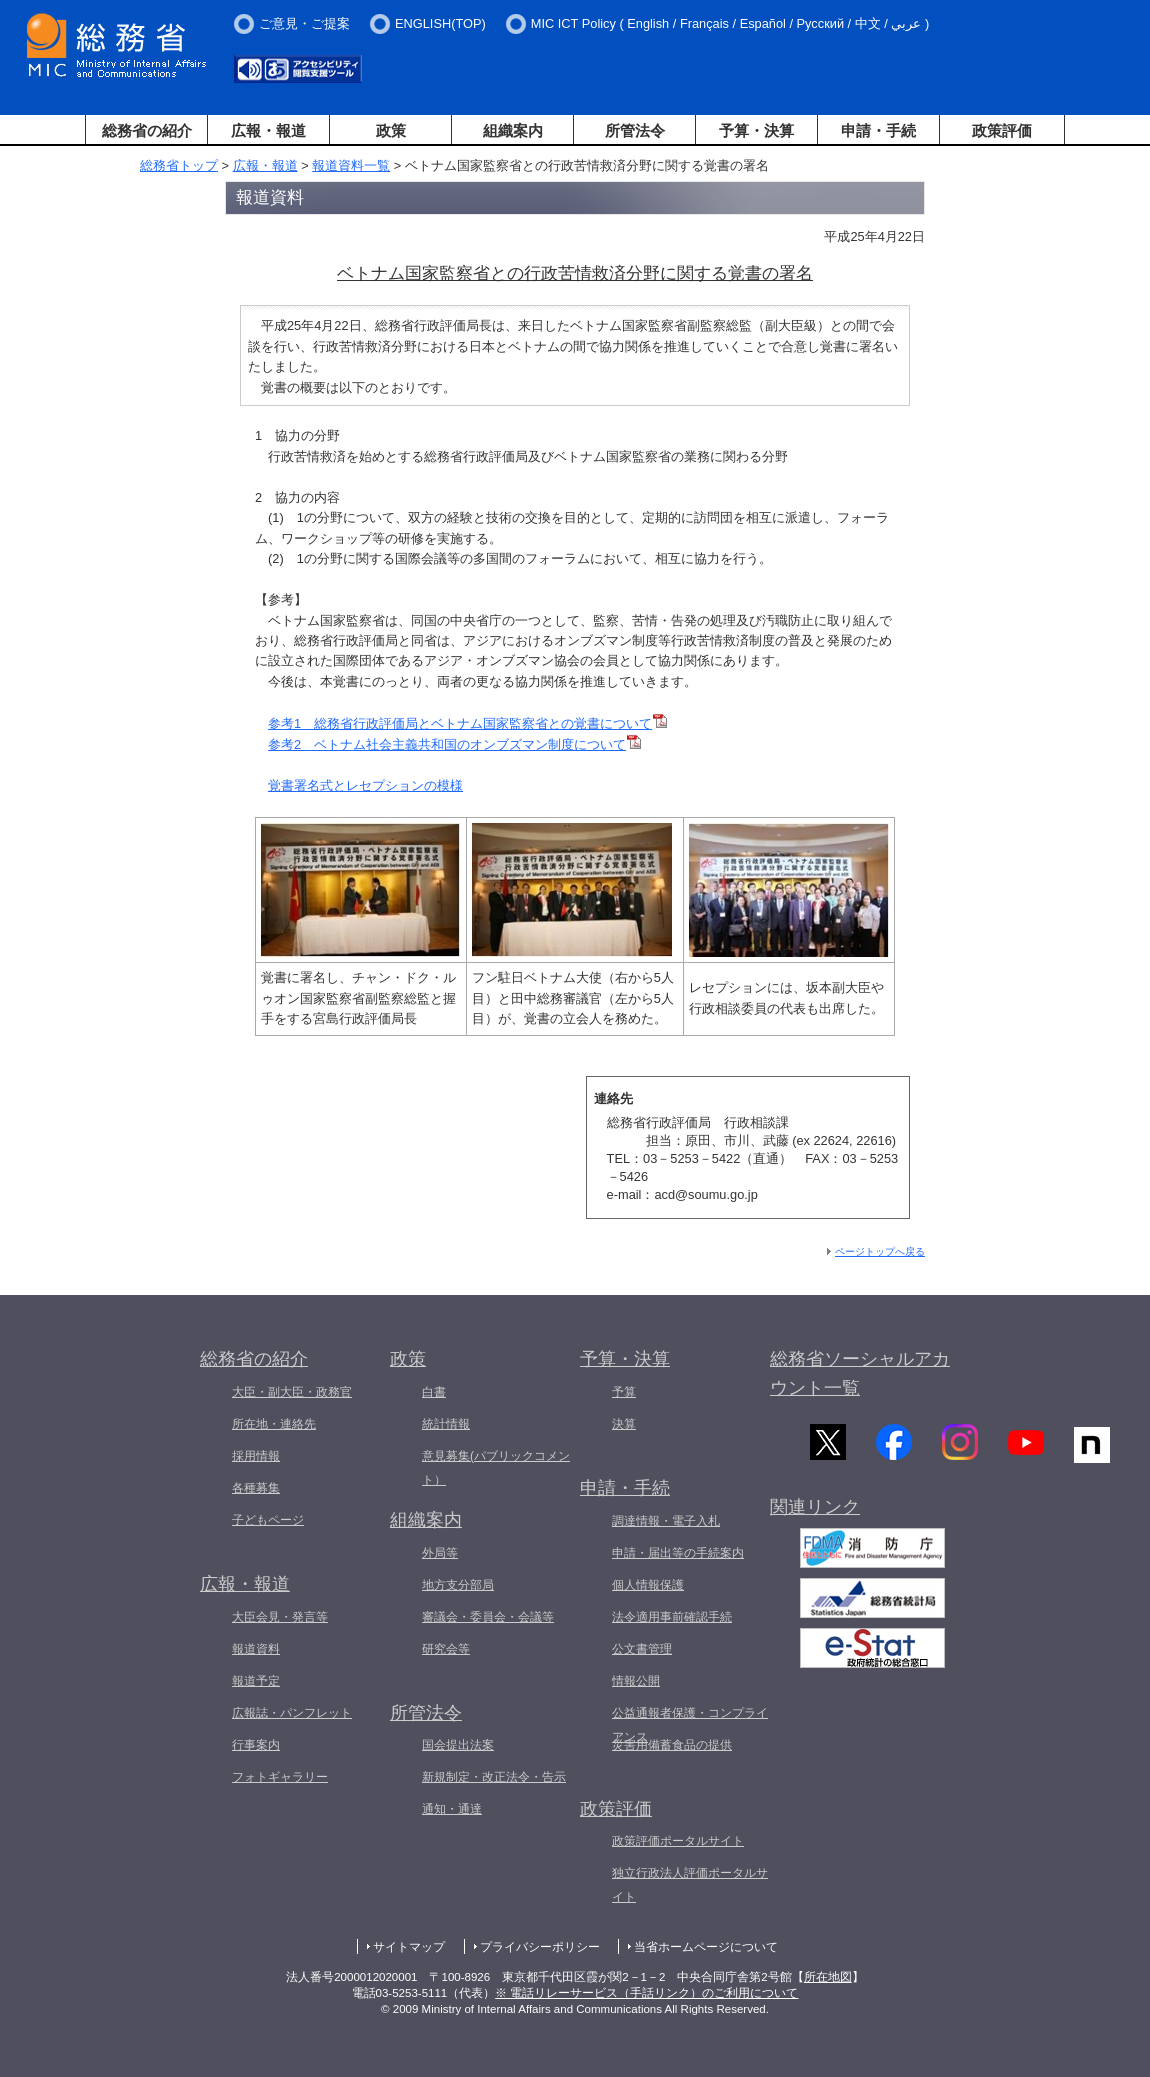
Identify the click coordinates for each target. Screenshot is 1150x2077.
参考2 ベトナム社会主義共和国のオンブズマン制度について (454, 744)
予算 (624, 1392)
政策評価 (1002, 130)
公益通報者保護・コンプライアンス (690, 1725)
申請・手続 (878, 130)
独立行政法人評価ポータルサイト (690, 1885)
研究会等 (446, 1649)
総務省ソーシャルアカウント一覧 (860, 1373)
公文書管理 (642, 1649)
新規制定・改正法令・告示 (494, 1777)
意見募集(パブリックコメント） (496, 1468)
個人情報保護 (648, 1585)
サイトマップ (409, 1947)
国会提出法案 (458, 1745)
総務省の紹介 (147, 130)
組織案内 (513, 130)
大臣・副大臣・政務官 (292, 1392)
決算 (624, 1424)
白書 (434, 1392)
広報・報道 (268, 130)
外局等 (440, 1553)
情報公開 (636, 1681)
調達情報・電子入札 (666, 1521)
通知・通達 (452, 1809)
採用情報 (256, 1456)
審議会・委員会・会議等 (488, 1617)
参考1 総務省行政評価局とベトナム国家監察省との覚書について (467, 723)
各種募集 (256, 1488)
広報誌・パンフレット (292, 1713)
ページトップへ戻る (880, 1251)
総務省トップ (179, 165)
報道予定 (256, 1681)
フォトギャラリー (280, 1777)
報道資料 (256, 1649)
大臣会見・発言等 (280, 1617)
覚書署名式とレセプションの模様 (365, 785)
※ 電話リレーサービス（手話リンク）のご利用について (646, 1993)
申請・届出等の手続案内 (678, 1553)
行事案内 (256, 1745)
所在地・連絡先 (274, 1424)
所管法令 (635, 130)
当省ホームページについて (706, 1947)
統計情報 (446, 1424)
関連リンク (815, 1515)
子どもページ (268, 1520)
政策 (391, 130)
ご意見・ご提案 (304, 23)
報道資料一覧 (351, 165)
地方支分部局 (458, 1585)
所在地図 (828, 1977)
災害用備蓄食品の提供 (672, 1745)
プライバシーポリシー (540, 1947)
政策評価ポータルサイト (678, 1841)
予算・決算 (756, 130)
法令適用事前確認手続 (672, 1617)
